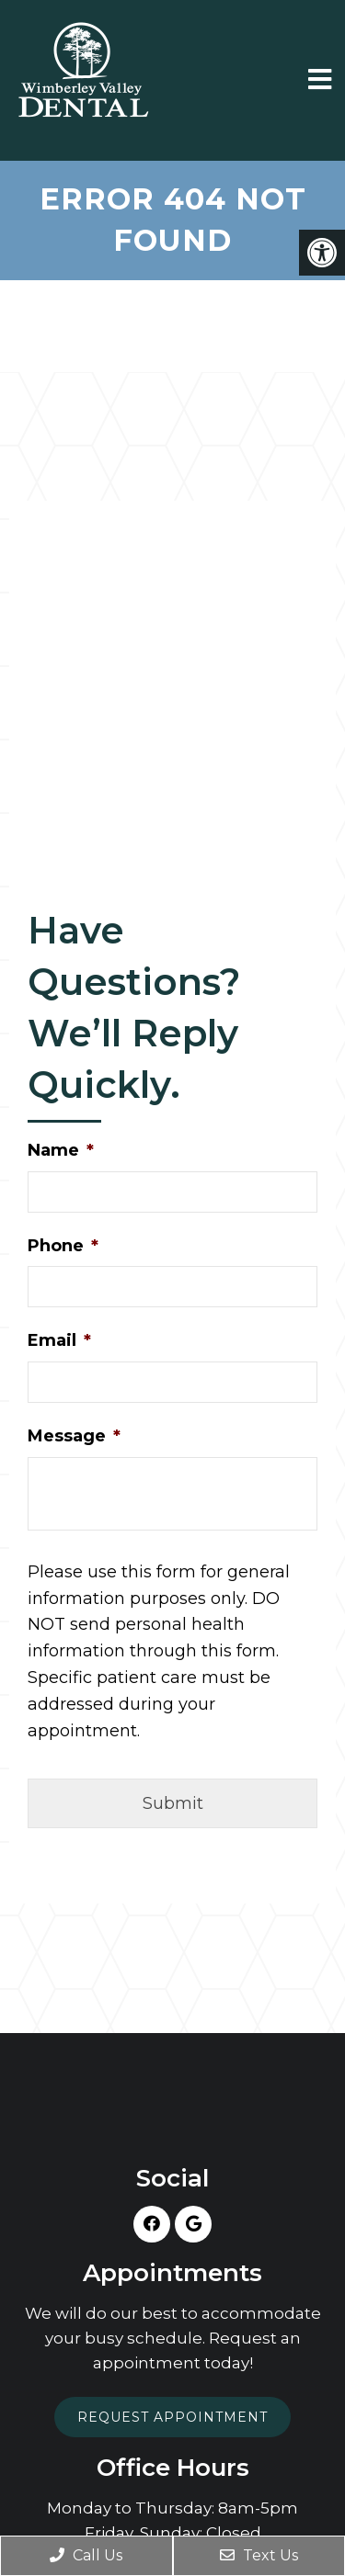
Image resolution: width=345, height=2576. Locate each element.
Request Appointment (172, 2417)
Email (59, 1340)
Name (61, 1150)
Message (74, 1436)
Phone (63, 1246)
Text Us (259, 2555)
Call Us (86, 2555)
